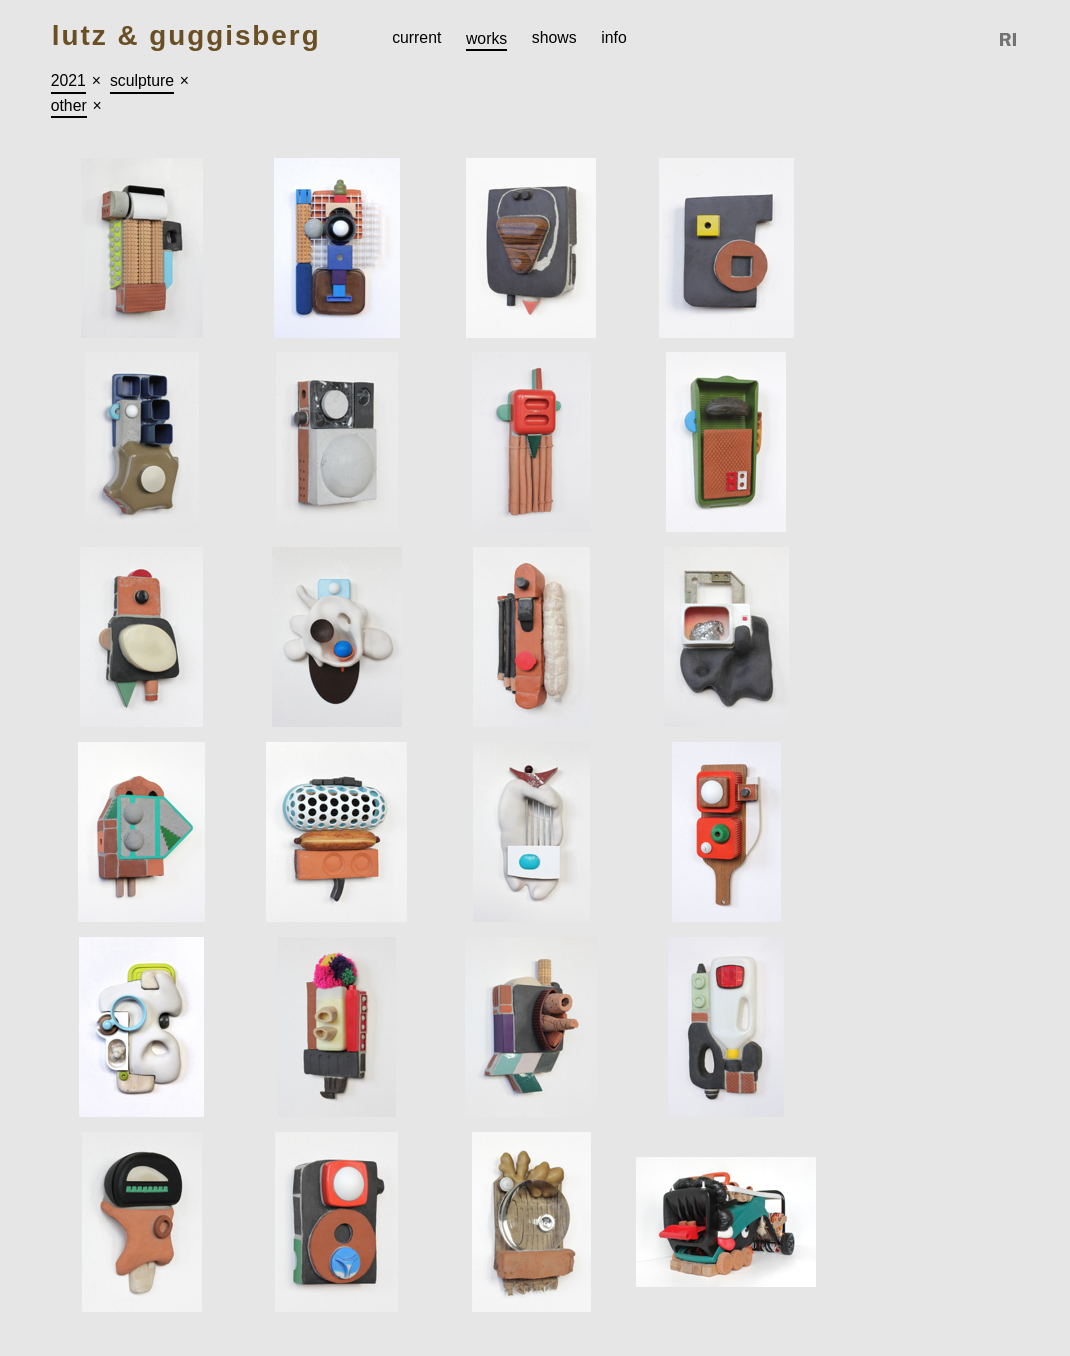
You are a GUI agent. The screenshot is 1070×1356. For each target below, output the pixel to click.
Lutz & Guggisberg (186, 36)
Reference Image (1009, 39)
